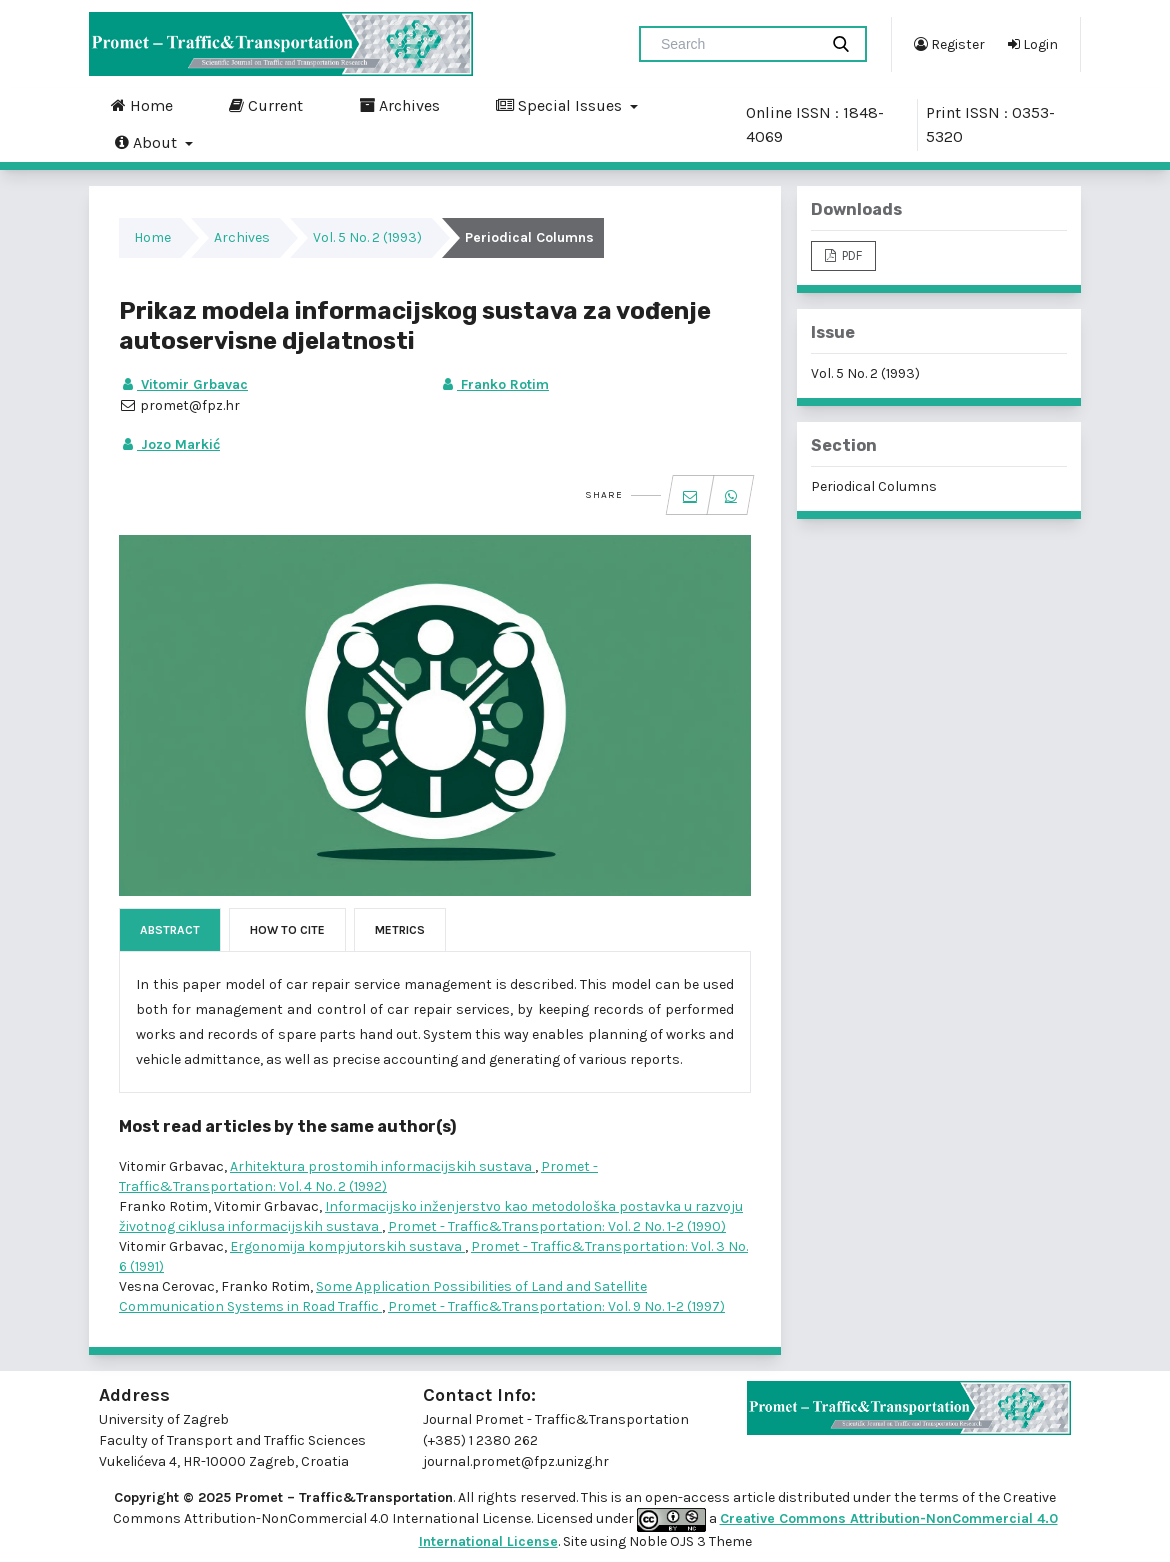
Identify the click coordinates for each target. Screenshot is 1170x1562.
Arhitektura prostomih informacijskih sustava (382, 1166)
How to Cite (287, 930)
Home (142, 105)
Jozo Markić (169, 444)
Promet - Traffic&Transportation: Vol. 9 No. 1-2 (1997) (556, 1306)
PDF (850, 255)
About (148, 142)
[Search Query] (737, 44)
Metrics (400, 930)
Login (1033, 44)
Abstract (170, 930)
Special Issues (561, 105)
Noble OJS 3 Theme (689, 1541)
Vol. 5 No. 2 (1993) (367, 237)
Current (266, 105)
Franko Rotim (494, 384)
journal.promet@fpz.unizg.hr (516, 1461)
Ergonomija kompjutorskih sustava (347, 1246)
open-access (689, 1497)
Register (949, 44)
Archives (399, 105)
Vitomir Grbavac (183, 384)
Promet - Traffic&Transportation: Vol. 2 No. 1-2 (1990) (557, 1226)
